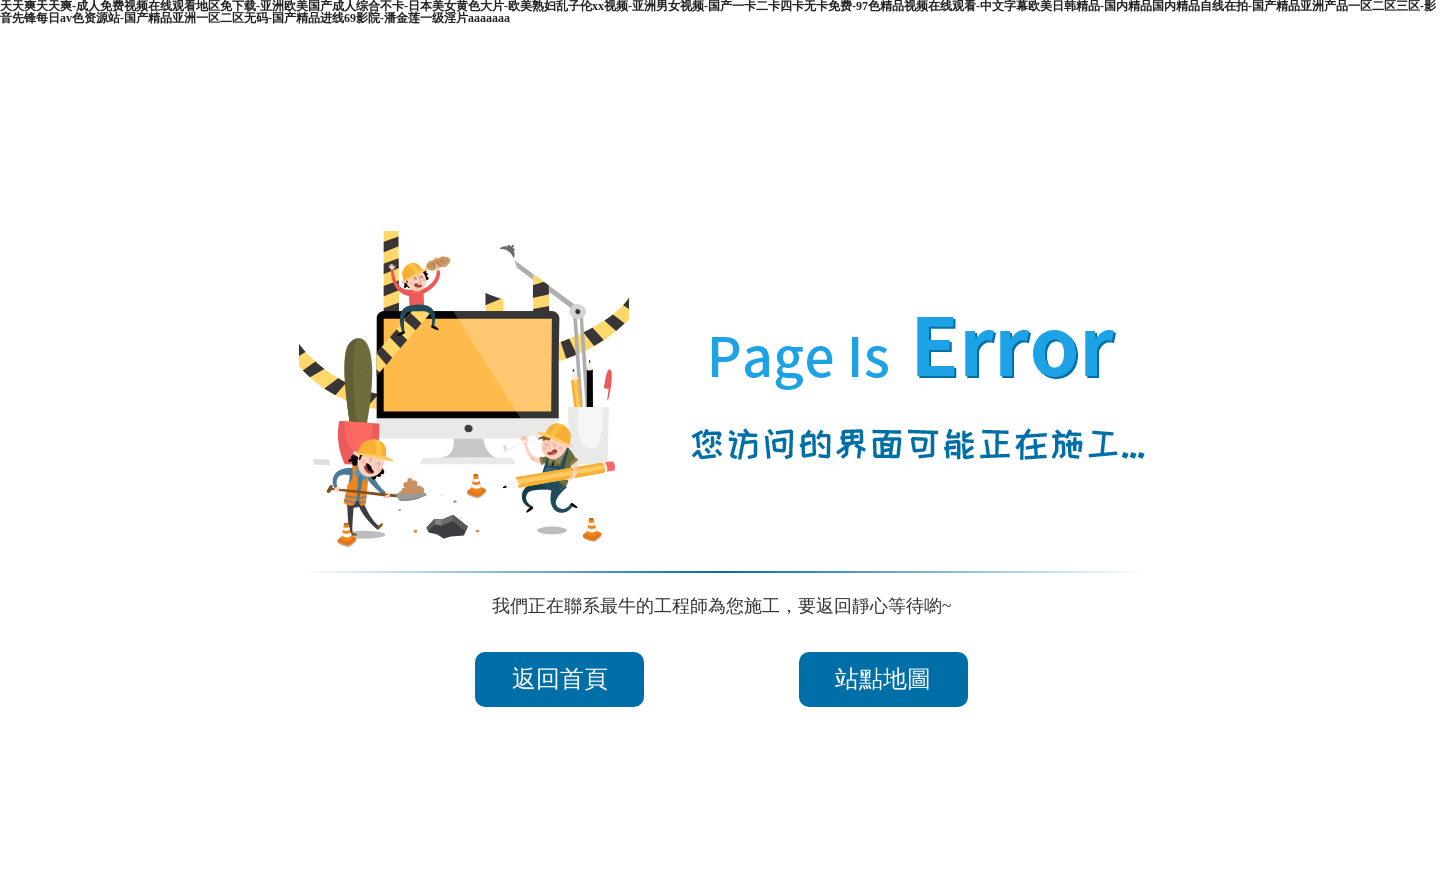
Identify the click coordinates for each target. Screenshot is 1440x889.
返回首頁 (560, 679)
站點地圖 (883, 679)
